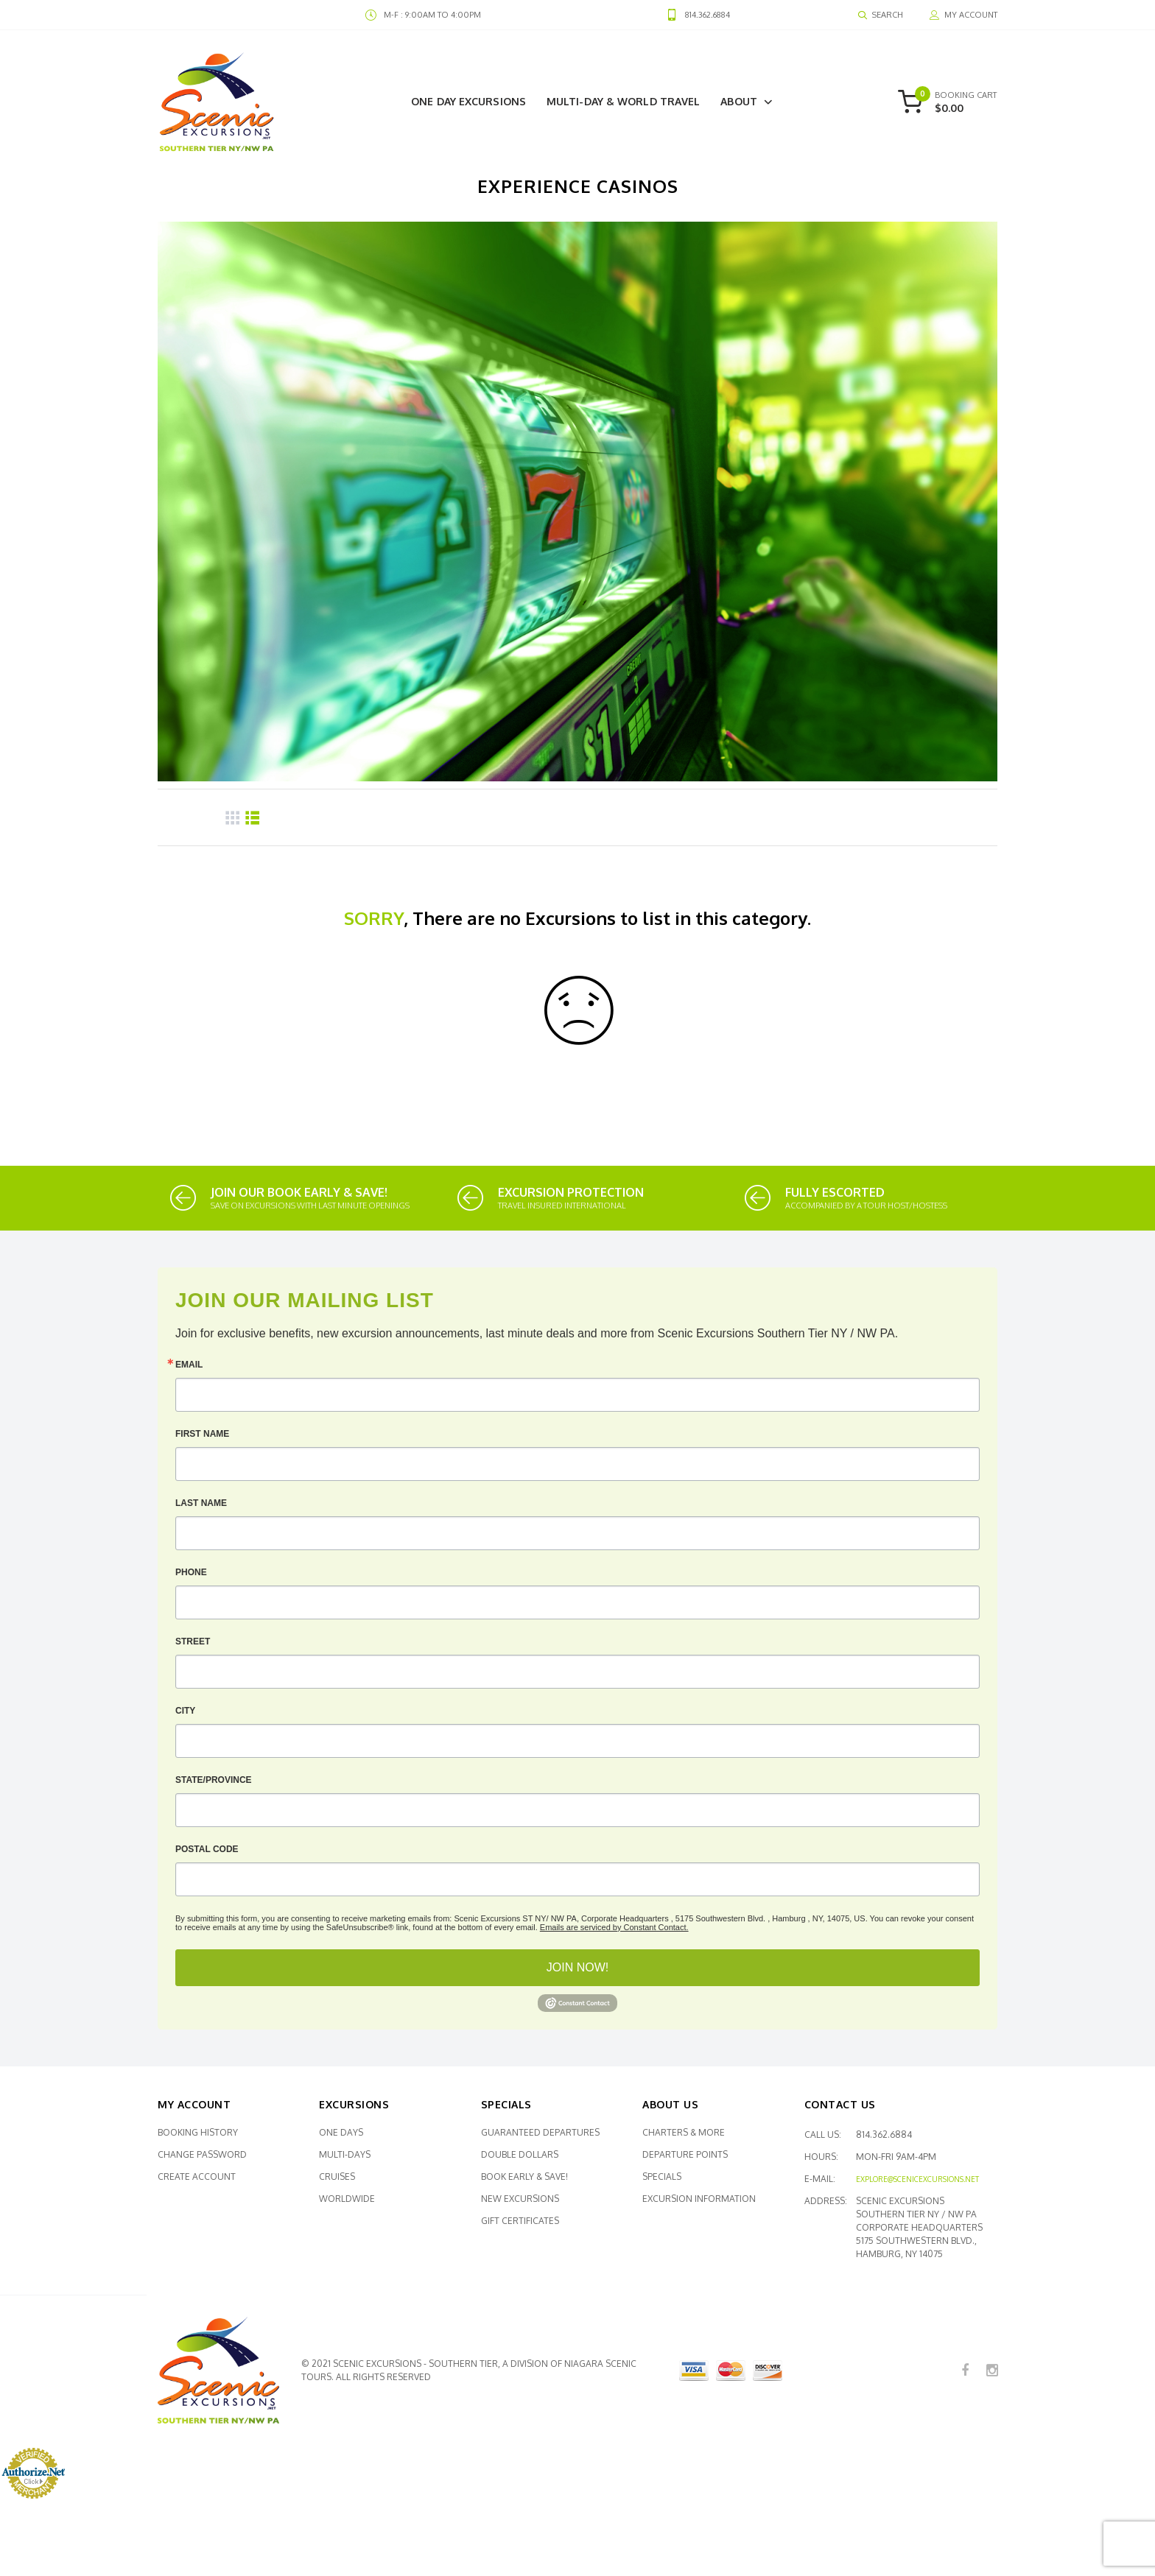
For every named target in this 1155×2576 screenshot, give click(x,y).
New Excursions (520, 2198)
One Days (341, 2132)
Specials (661, 2176)
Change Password (202, 2154)
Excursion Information (699, 2198)
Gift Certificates (520, 2220)
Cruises (337, 2176)
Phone (191, 1572)
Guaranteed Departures (540, 2132)
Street (192, 1641)
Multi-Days (345, 2154)
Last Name (201, 1503)
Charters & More (683, 2132)
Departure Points (685, 2154)
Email (189, 1364)
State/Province (213, 1780)
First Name (202, 1433)
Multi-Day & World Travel (623, 101)
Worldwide (347, 2198)
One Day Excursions (468, 101)
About (738, 101)
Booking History (198, 2132)
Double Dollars (519, 2154)
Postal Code (207, 1849)
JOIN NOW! (577, 1967)
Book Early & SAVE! (524, 2176)
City (185, 1710)
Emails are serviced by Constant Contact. (614, 1927)
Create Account (197, 2176)
